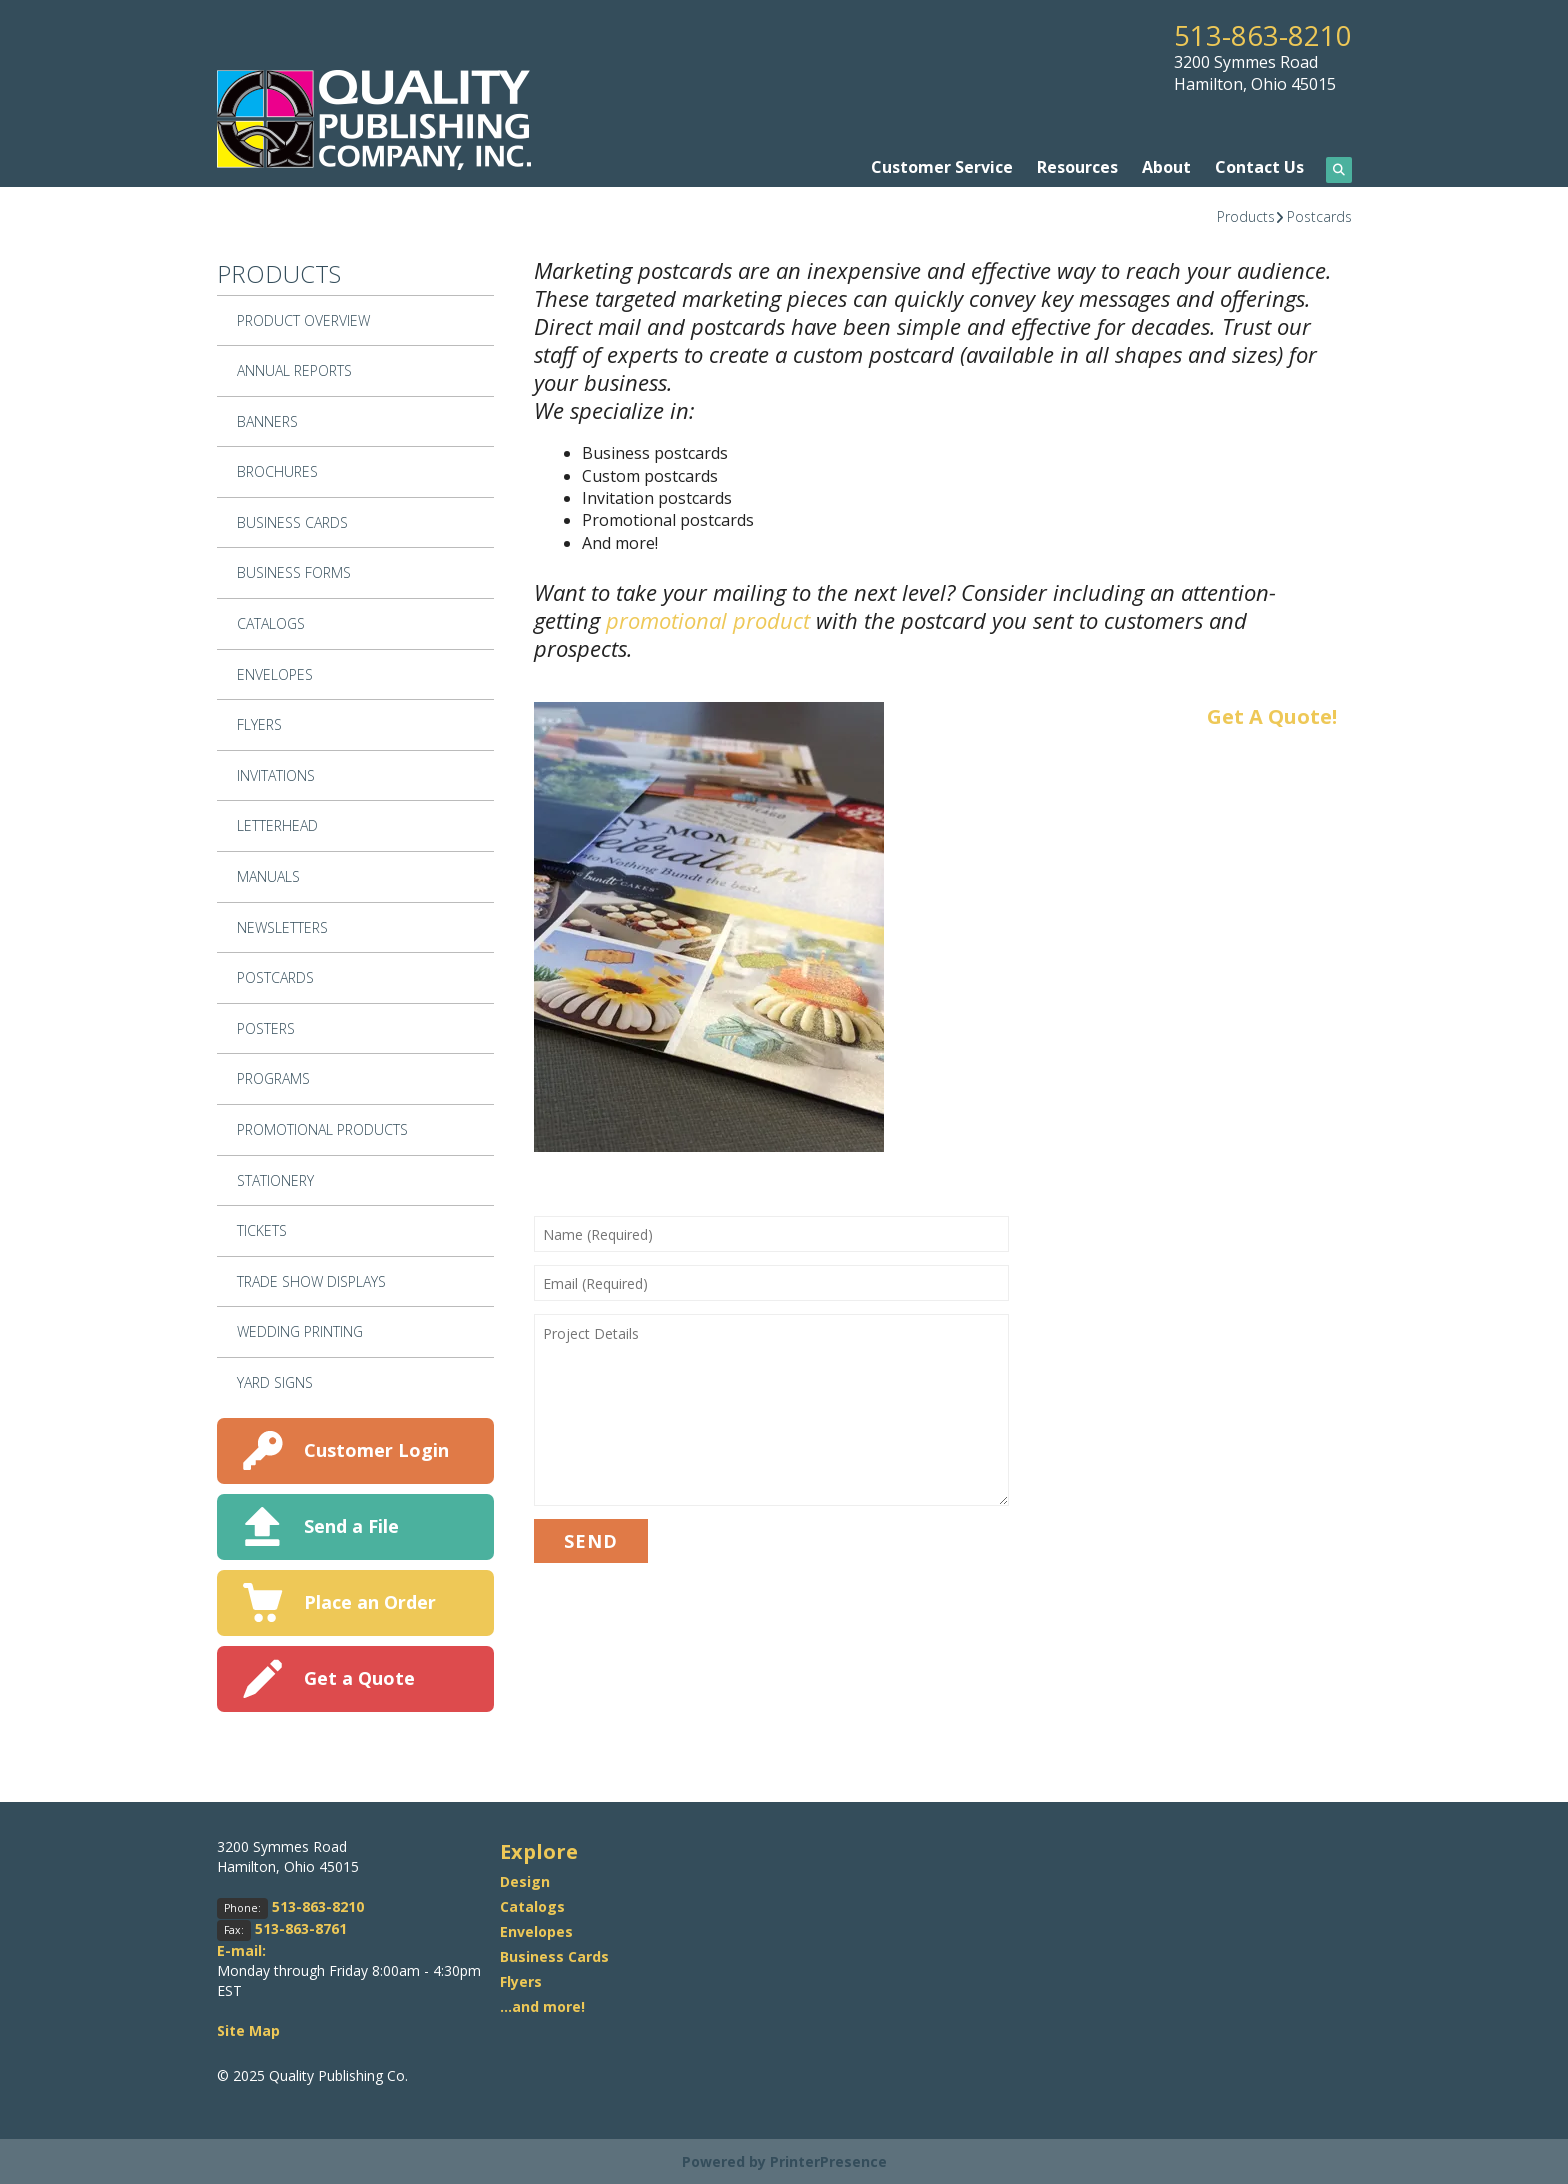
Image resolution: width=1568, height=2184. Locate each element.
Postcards (1319, 215)
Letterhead (277, 825)
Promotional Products (322, 1128)
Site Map (248, 2029)
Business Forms (294, 572)
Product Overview (303, 319)
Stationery (275, 1179)
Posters (266, 1027)
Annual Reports (294, 370)
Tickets (262, 1230)
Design (525, 1880)
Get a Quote (359, 1677)
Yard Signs (275, 1381)
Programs (273, 1078)
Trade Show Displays (311, 1280)
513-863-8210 (1263, 35)
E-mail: (241, 1949)
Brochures (277, 471)
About (1166, 167)
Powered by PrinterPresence (784, 2160)
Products (1246, 215)
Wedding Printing (300, 1331)
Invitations (276, 774)
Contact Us (1259, 167)
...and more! (542, 2005)
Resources (1077, 167)
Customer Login (376, 1449)
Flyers (259, 724)
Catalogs (271, 623)
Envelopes (275, 673)
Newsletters (282, 926)
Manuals (268, 875)
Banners (267, 420)
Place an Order (370, 1601)
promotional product (708, 620)
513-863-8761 (301, 1927)
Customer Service (942, 167)
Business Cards (292, 521)
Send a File (351, 1525)
